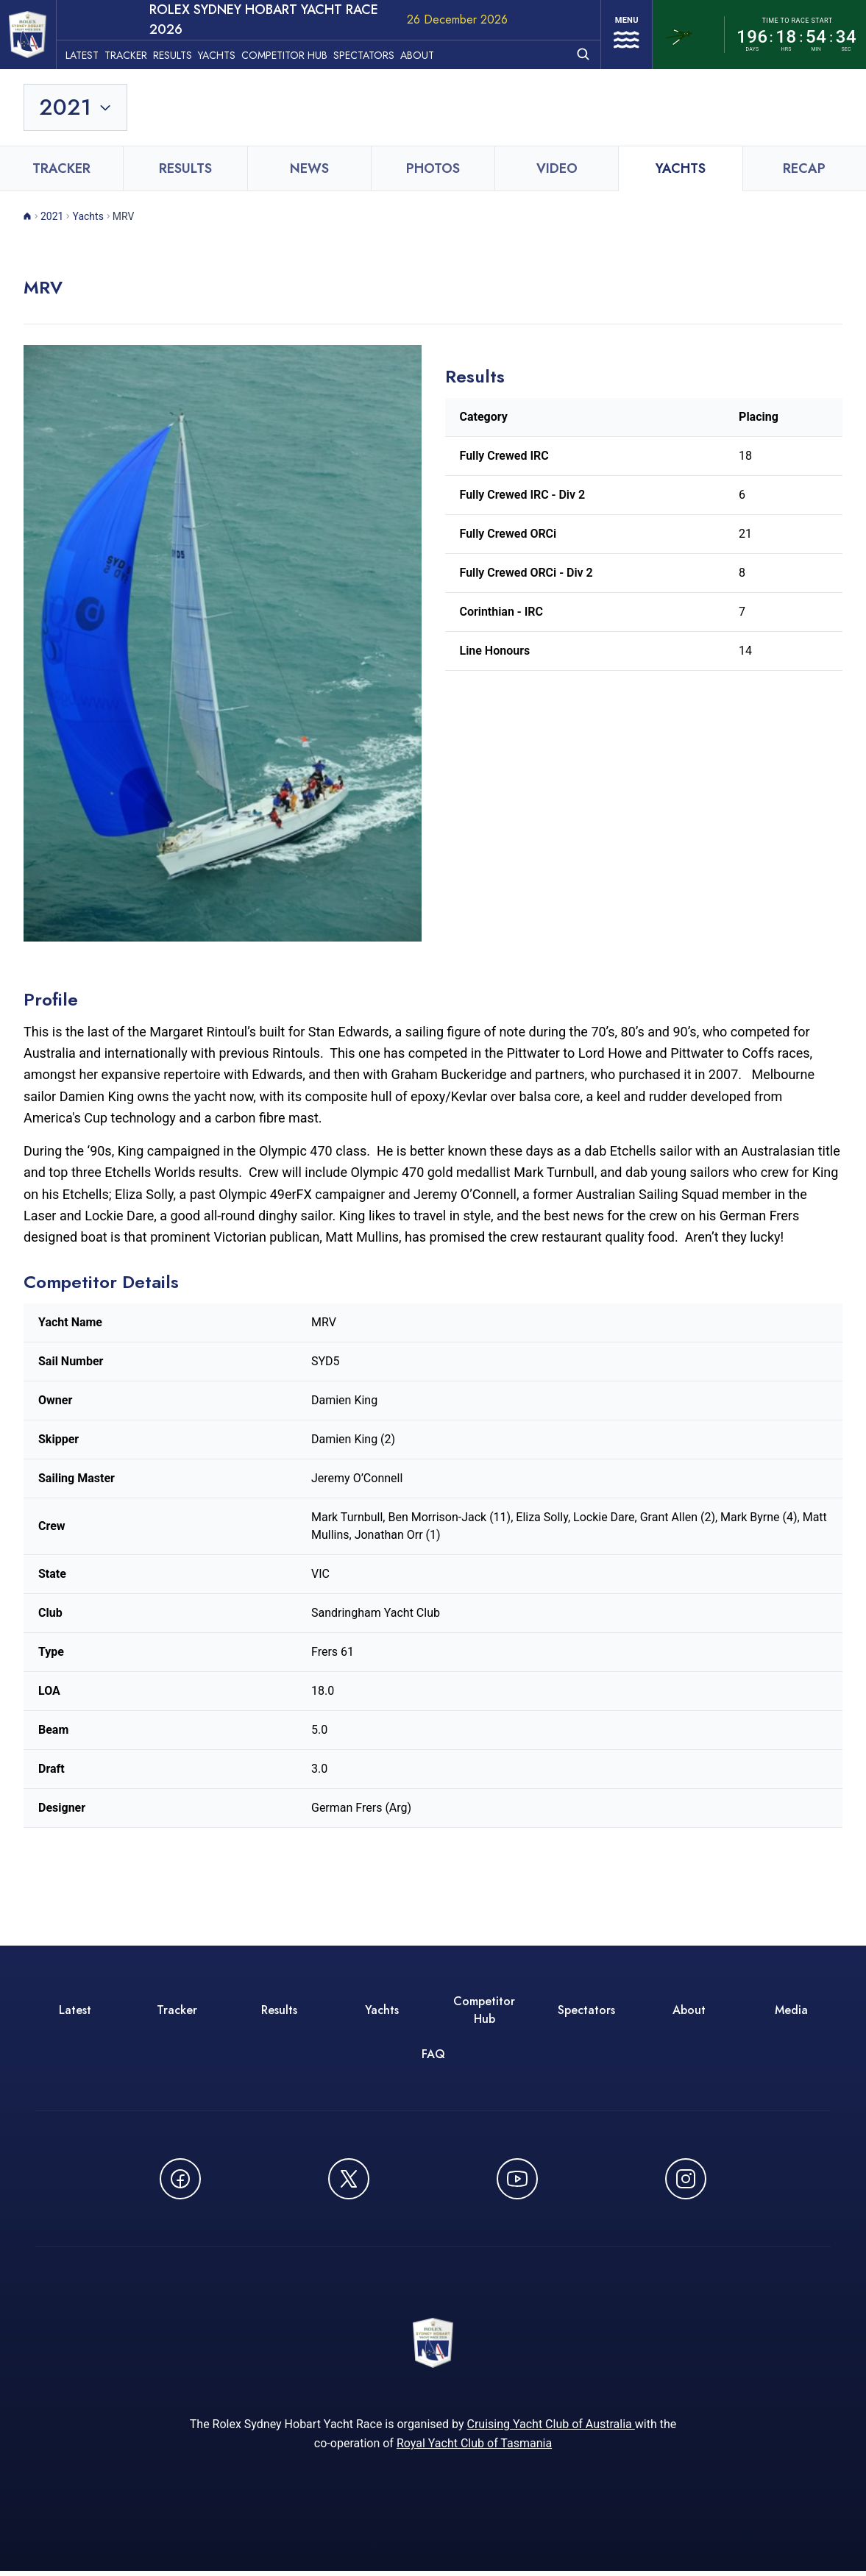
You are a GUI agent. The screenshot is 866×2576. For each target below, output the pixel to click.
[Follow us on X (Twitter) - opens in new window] (348, 2178)
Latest (93, 52)
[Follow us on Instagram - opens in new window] (685, 2178)
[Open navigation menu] (622, 34)
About (429, 52)
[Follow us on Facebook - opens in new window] (180, 2178)
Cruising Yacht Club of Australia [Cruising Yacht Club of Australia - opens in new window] (550, 2429)
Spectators (375, 52)
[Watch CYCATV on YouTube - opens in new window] (517, 2178)
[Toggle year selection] (76, 107)
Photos (433, 168)
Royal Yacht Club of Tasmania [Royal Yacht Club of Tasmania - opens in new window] (474, 2448)
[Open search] (575, 51)
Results (184, 52)
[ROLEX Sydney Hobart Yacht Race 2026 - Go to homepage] (34, 35)
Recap (804, 168)
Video (557, 168)
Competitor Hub (296, 52)
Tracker (137, 52)
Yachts (228, 52)
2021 (51, 216)
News (309, 168)
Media (791, 2010)
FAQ (433, 2054)
